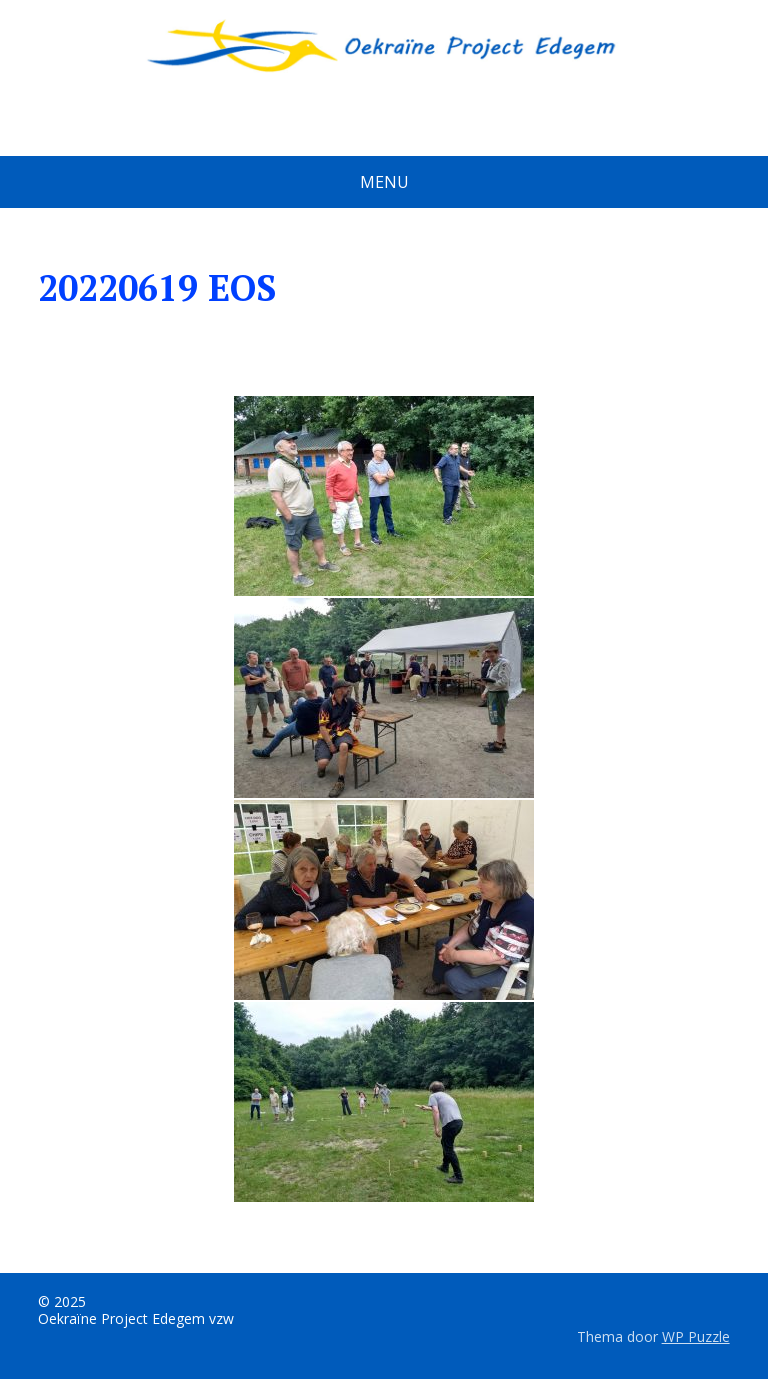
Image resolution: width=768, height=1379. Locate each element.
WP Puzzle (696, 1336)
